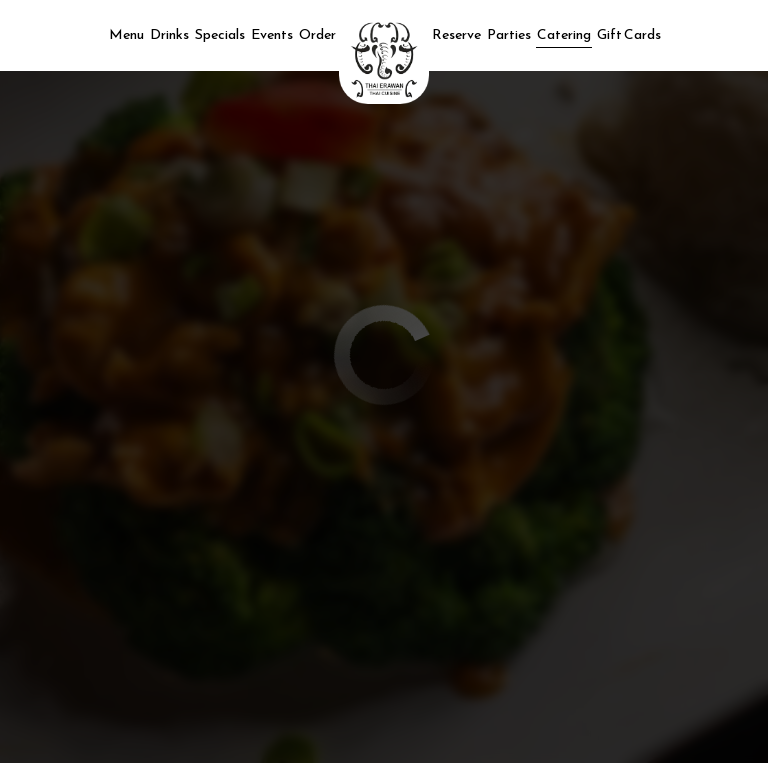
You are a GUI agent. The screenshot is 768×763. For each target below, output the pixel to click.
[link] (384, 59)
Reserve (456, 35)
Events (272, 35)
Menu (126, 35)
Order (317, 35)
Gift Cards (629, 35)
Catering (564, 35)
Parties (509, 35)
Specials (220, 35)
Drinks (169, 35)
